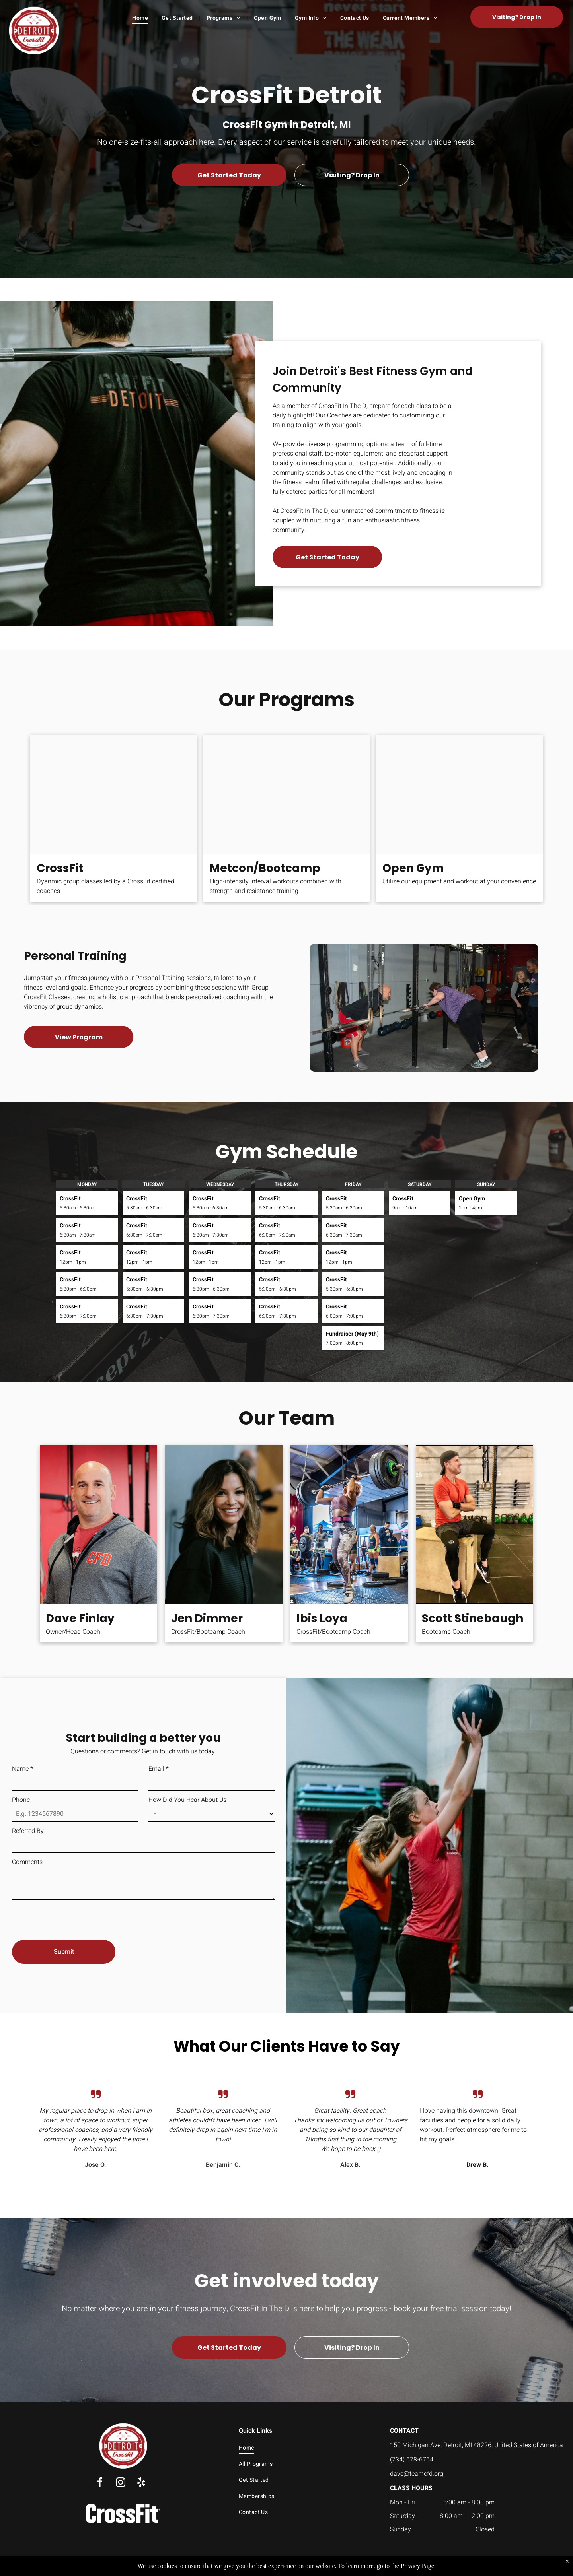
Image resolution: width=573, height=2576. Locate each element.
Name (22, 1769)
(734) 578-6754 (411, 2459)
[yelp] (141, 2483)
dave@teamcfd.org (416, 2474)
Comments (27, 1862)
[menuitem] (141, 18)
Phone (21, 1800)
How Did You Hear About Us (187, 1800)
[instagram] (120, 2483)
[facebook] (100, 2483)
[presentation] (72, 1916)
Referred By (28, 1831)
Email (158, 1769)
